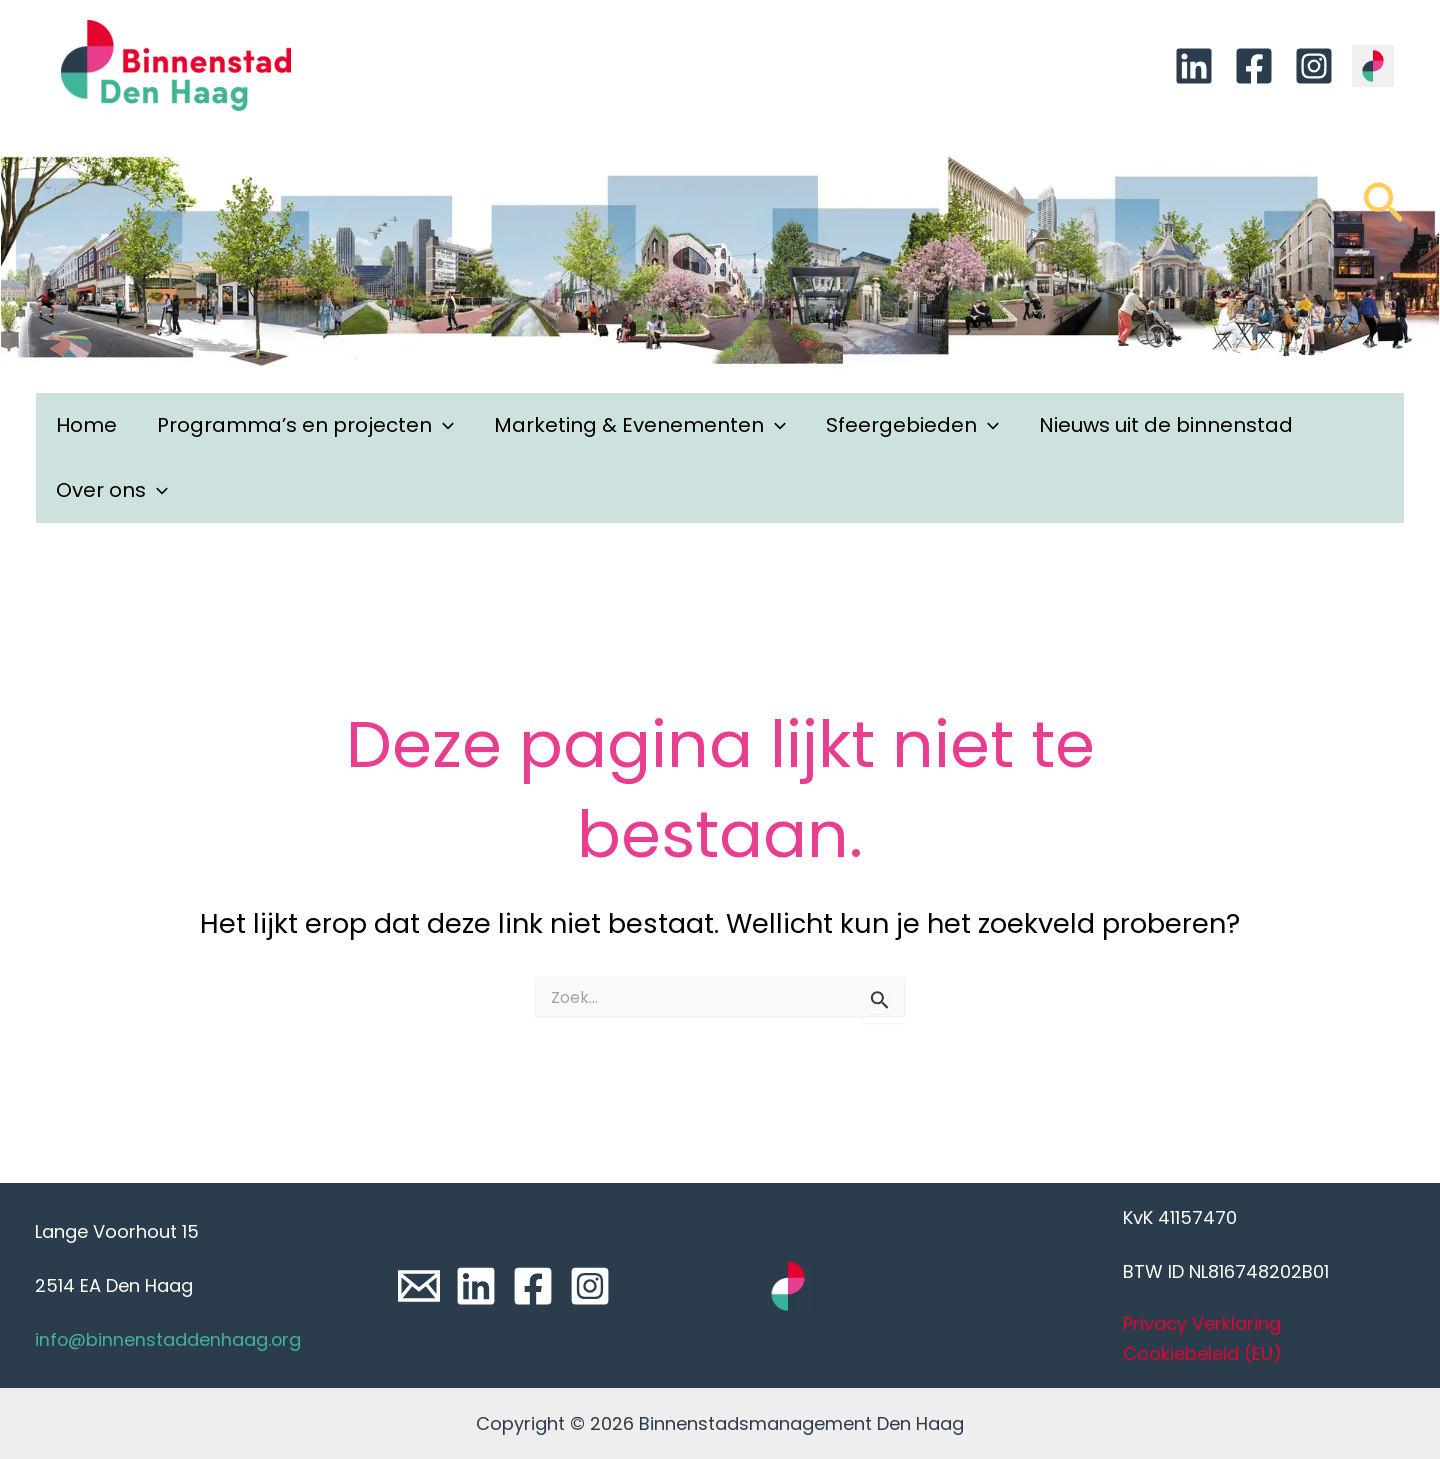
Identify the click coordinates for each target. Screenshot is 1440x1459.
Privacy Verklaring (1202, 1323)
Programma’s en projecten (305, 425)
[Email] (419, 1286)
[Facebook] (1254, 66)
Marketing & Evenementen (640, 425)
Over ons (112, 490)
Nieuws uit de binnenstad (1166, 425)
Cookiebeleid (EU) (1202, 1353)
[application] (443, 425)
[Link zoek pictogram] (1383, 212)
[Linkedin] (1194, 66)
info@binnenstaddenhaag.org (169, 1339)
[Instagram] (1314, 66)
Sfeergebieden (912, 425)
